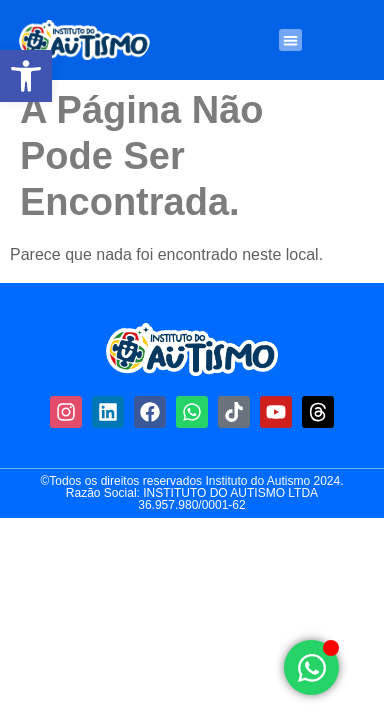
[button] (26, 76)
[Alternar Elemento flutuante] (311, 667)
